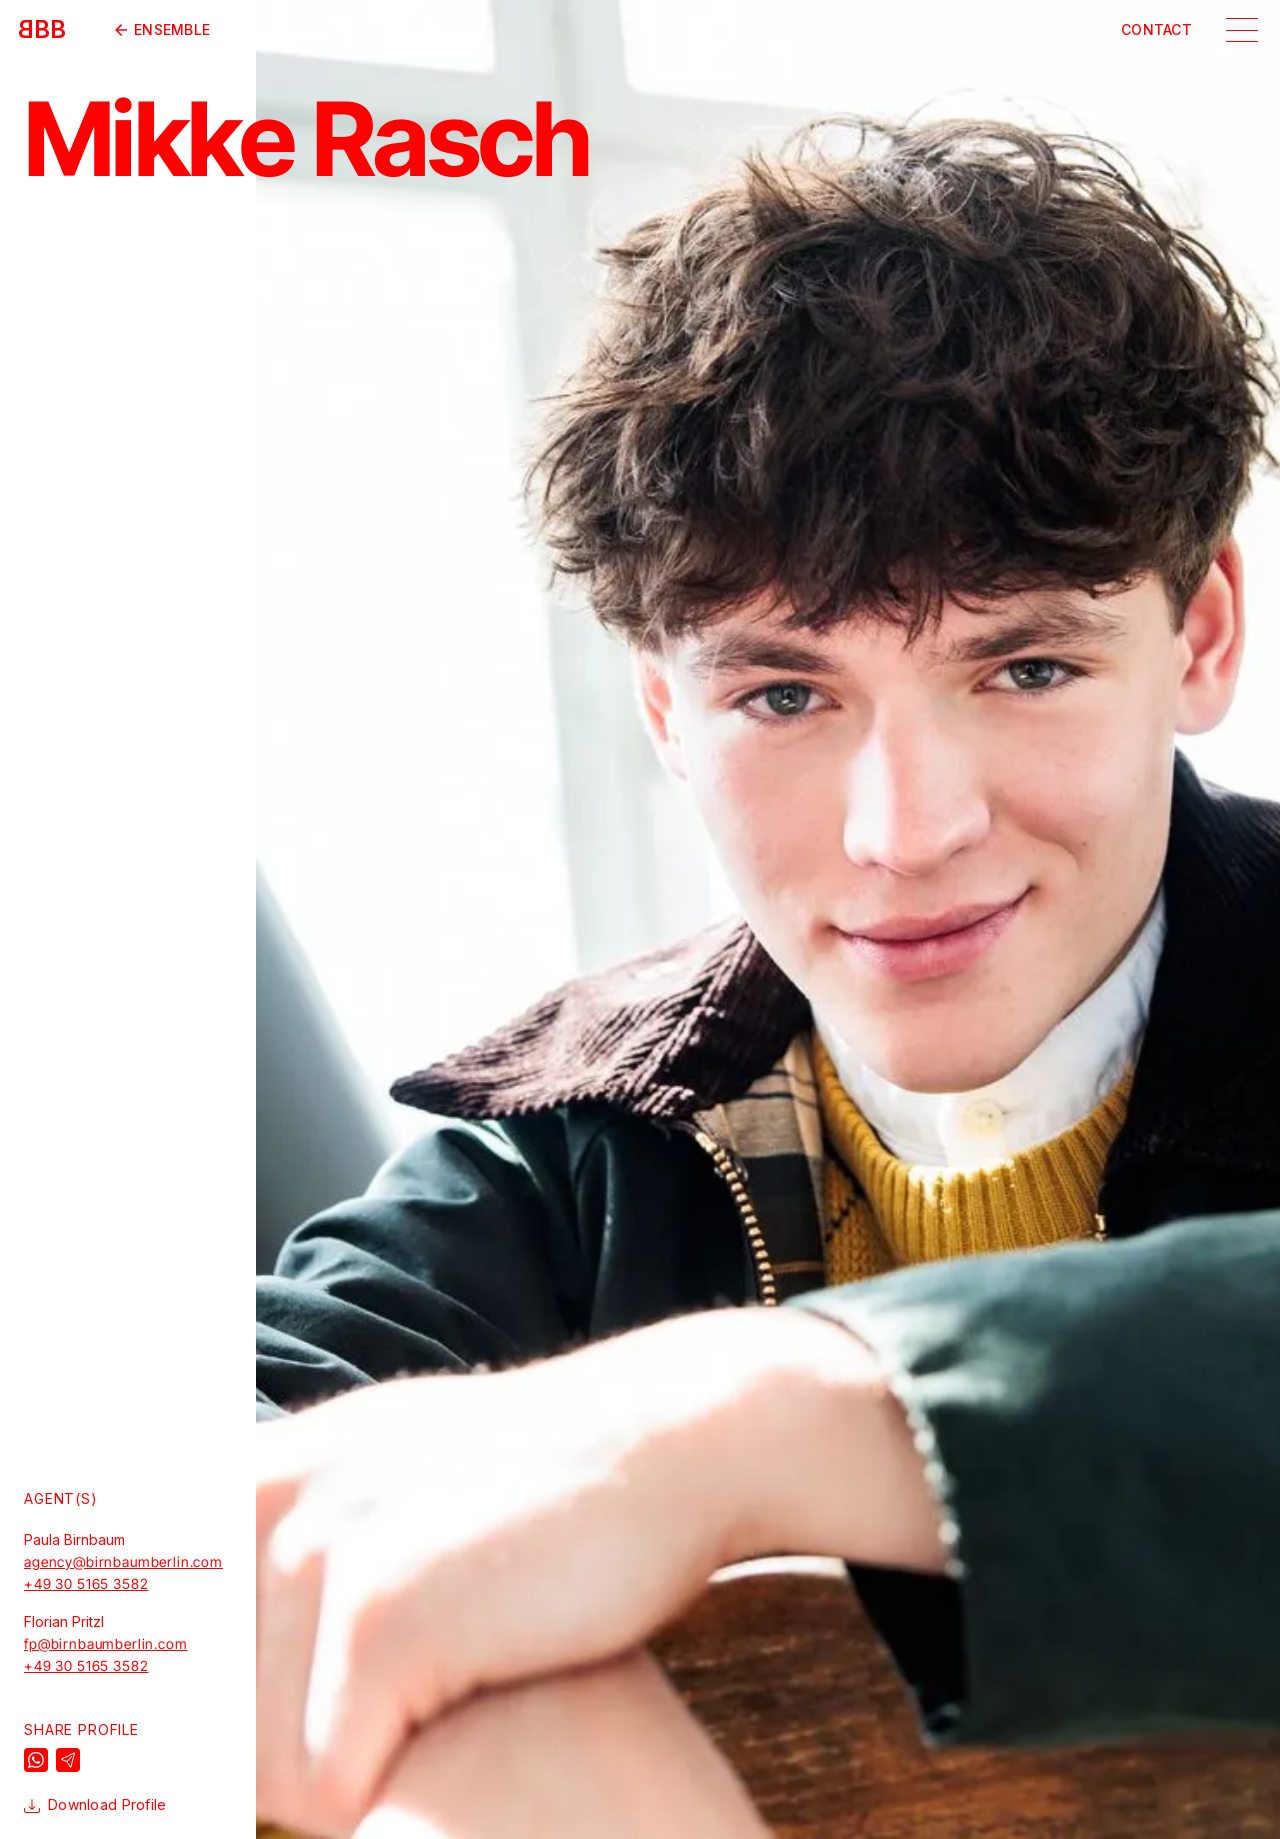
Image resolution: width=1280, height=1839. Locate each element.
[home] (42, 30)
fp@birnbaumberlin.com (106, 1644)
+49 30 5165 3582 (86, 1584)
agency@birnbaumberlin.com (123, 1562)
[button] (1242, 30)
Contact (1156, 30)
